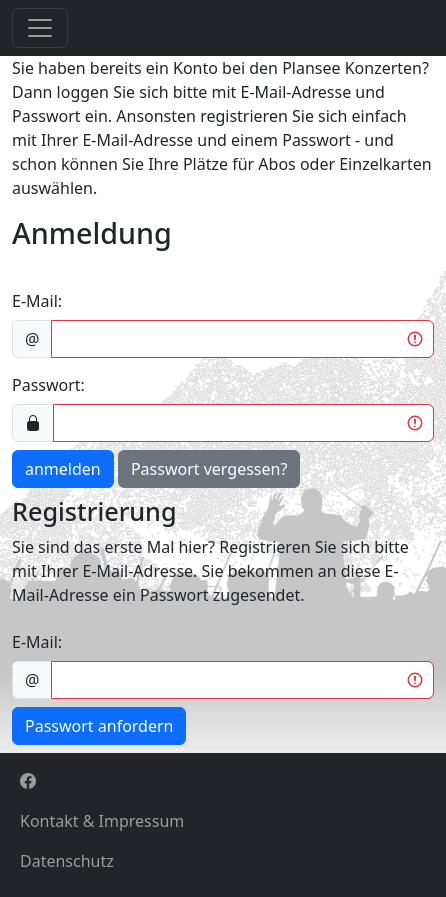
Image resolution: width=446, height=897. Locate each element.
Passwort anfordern (99, 726)
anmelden (63, 469)
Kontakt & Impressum (102, 821)
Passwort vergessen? (209, 469)
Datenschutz (67, 861)
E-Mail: (37, 301)
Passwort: (48, 385)
